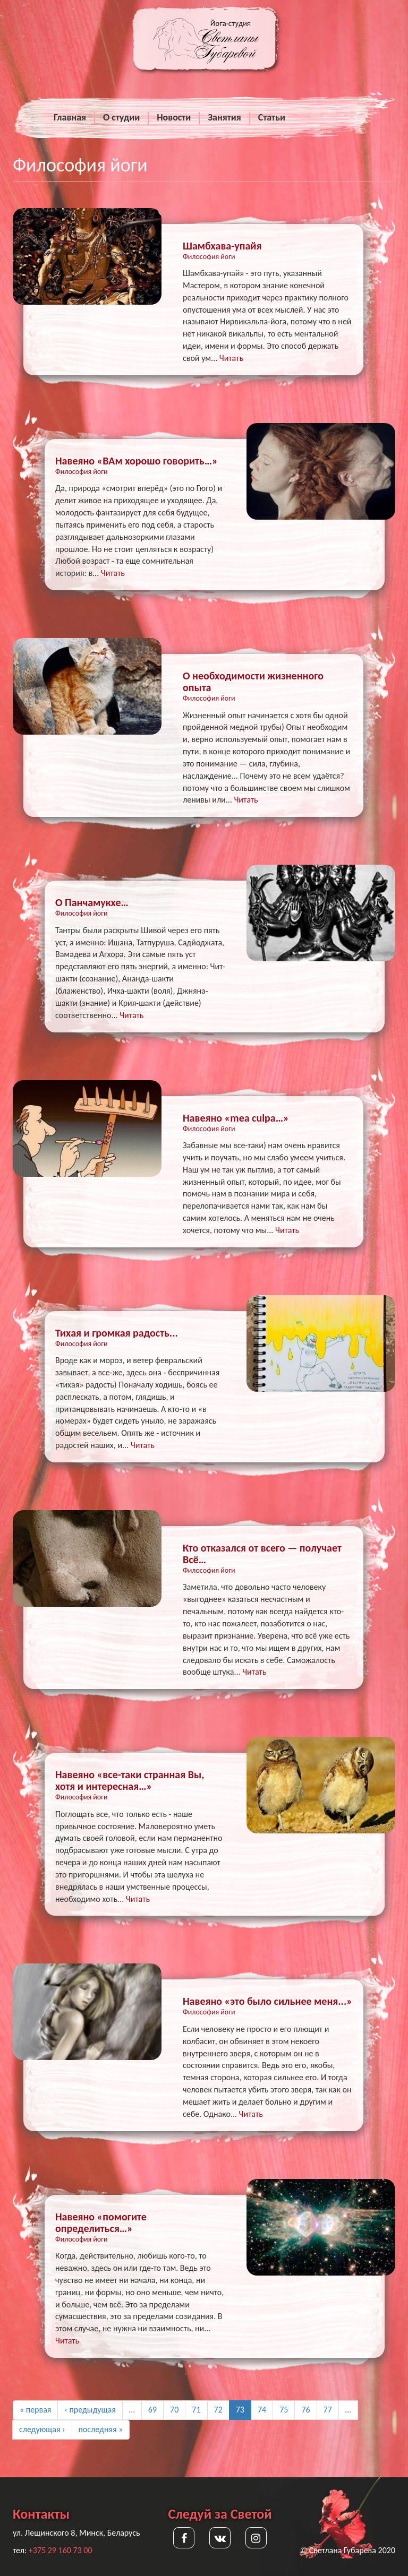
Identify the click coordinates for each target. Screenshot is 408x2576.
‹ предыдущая (89, 2410)
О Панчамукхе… (92, 902)
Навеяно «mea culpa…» (236, 1118)
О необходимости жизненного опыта (253, 681)
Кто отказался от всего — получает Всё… (262, 1553)
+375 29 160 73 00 (60, 2550)
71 (196, 2410)
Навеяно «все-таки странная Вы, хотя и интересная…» (129, 1780)
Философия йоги (209, 256)
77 (328, 2410)
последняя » (101, 2429)
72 (218, 2410)
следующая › (42, 2429)
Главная (70, 117)
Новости (174, 117)
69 (152, 2410)
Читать (231, 358)
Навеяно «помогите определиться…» (101, 2222)
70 (174, 2410)
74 (262, 2410)
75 (283, 2410)
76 (305, 2410)
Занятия (224, 117)
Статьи (271, 117)
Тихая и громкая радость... (116, 1332)
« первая (35, 2410)
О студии (121, 117)
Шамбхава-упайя (222, 245)
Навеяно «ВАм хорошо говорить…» (136, 460)
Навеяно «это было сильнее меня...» (267, 2001)
